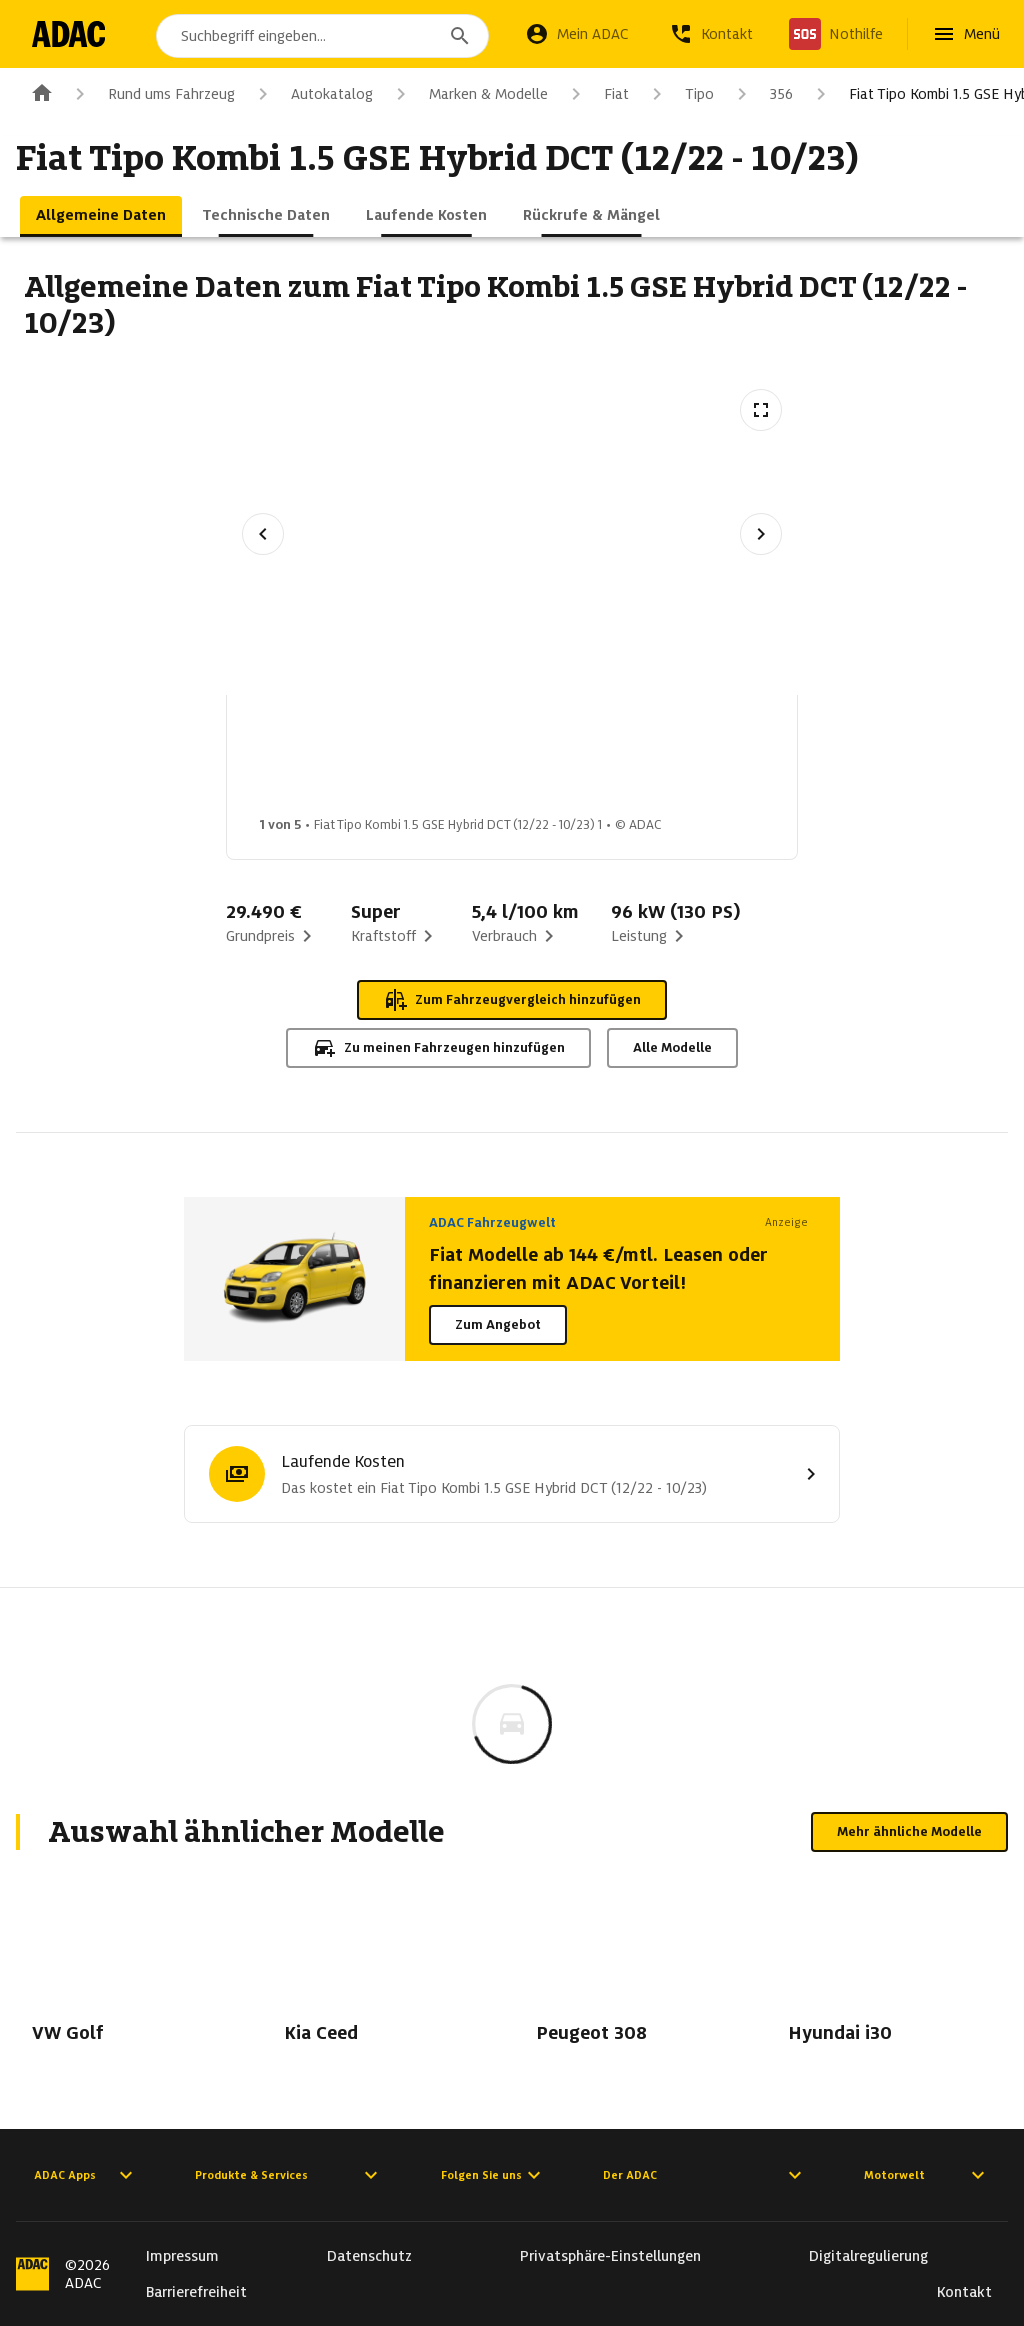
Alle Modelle (672, 1047)
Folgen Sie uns (493, 2175)
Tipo (679, 94)
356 (761, 94)
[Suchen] (460, 36)
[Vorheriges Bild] (263, 534)
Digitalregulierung (868, 2256)
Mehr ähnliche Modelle (909, 1831)
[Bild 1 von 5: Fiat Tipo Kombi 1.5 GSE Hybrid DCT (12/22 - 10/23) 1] (314, 761)
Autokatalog (312, 94)
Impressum (182, 2256)
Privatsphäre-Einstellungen (610, 2256)
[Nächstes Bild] (761, 534)
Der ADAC (705, 2175)
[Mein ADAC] (577, 34)
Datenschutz (369, 2256)
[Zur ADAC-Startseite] (72, 34)
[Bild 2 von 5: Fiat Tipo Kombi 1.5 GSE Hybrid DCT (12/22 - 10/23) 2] (472, 761)
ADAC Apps (86, 2175)
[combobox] (326, 36)
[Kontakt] (711, 34)
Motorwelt (927, 2175)
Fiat (596, 94)
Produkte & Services (289, 2175)
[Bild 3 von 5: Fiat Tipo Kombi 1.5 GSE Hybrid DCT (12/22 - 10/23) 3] (630, 761)
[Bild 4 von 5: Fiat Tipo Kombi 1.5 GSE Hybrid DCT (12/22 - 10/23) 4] (788, 761)
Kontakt (964, 2292)
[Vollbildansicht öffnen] (761, 410)
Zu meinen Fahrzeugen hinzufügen (438, 1048)
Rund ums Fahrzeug (151, 94)
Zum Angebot (498, 1324)
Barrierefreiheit (196, 2292)
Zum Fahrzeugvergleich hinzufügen (512, 1000)
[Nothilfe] (836, 34)
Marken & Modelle (468, 94)
